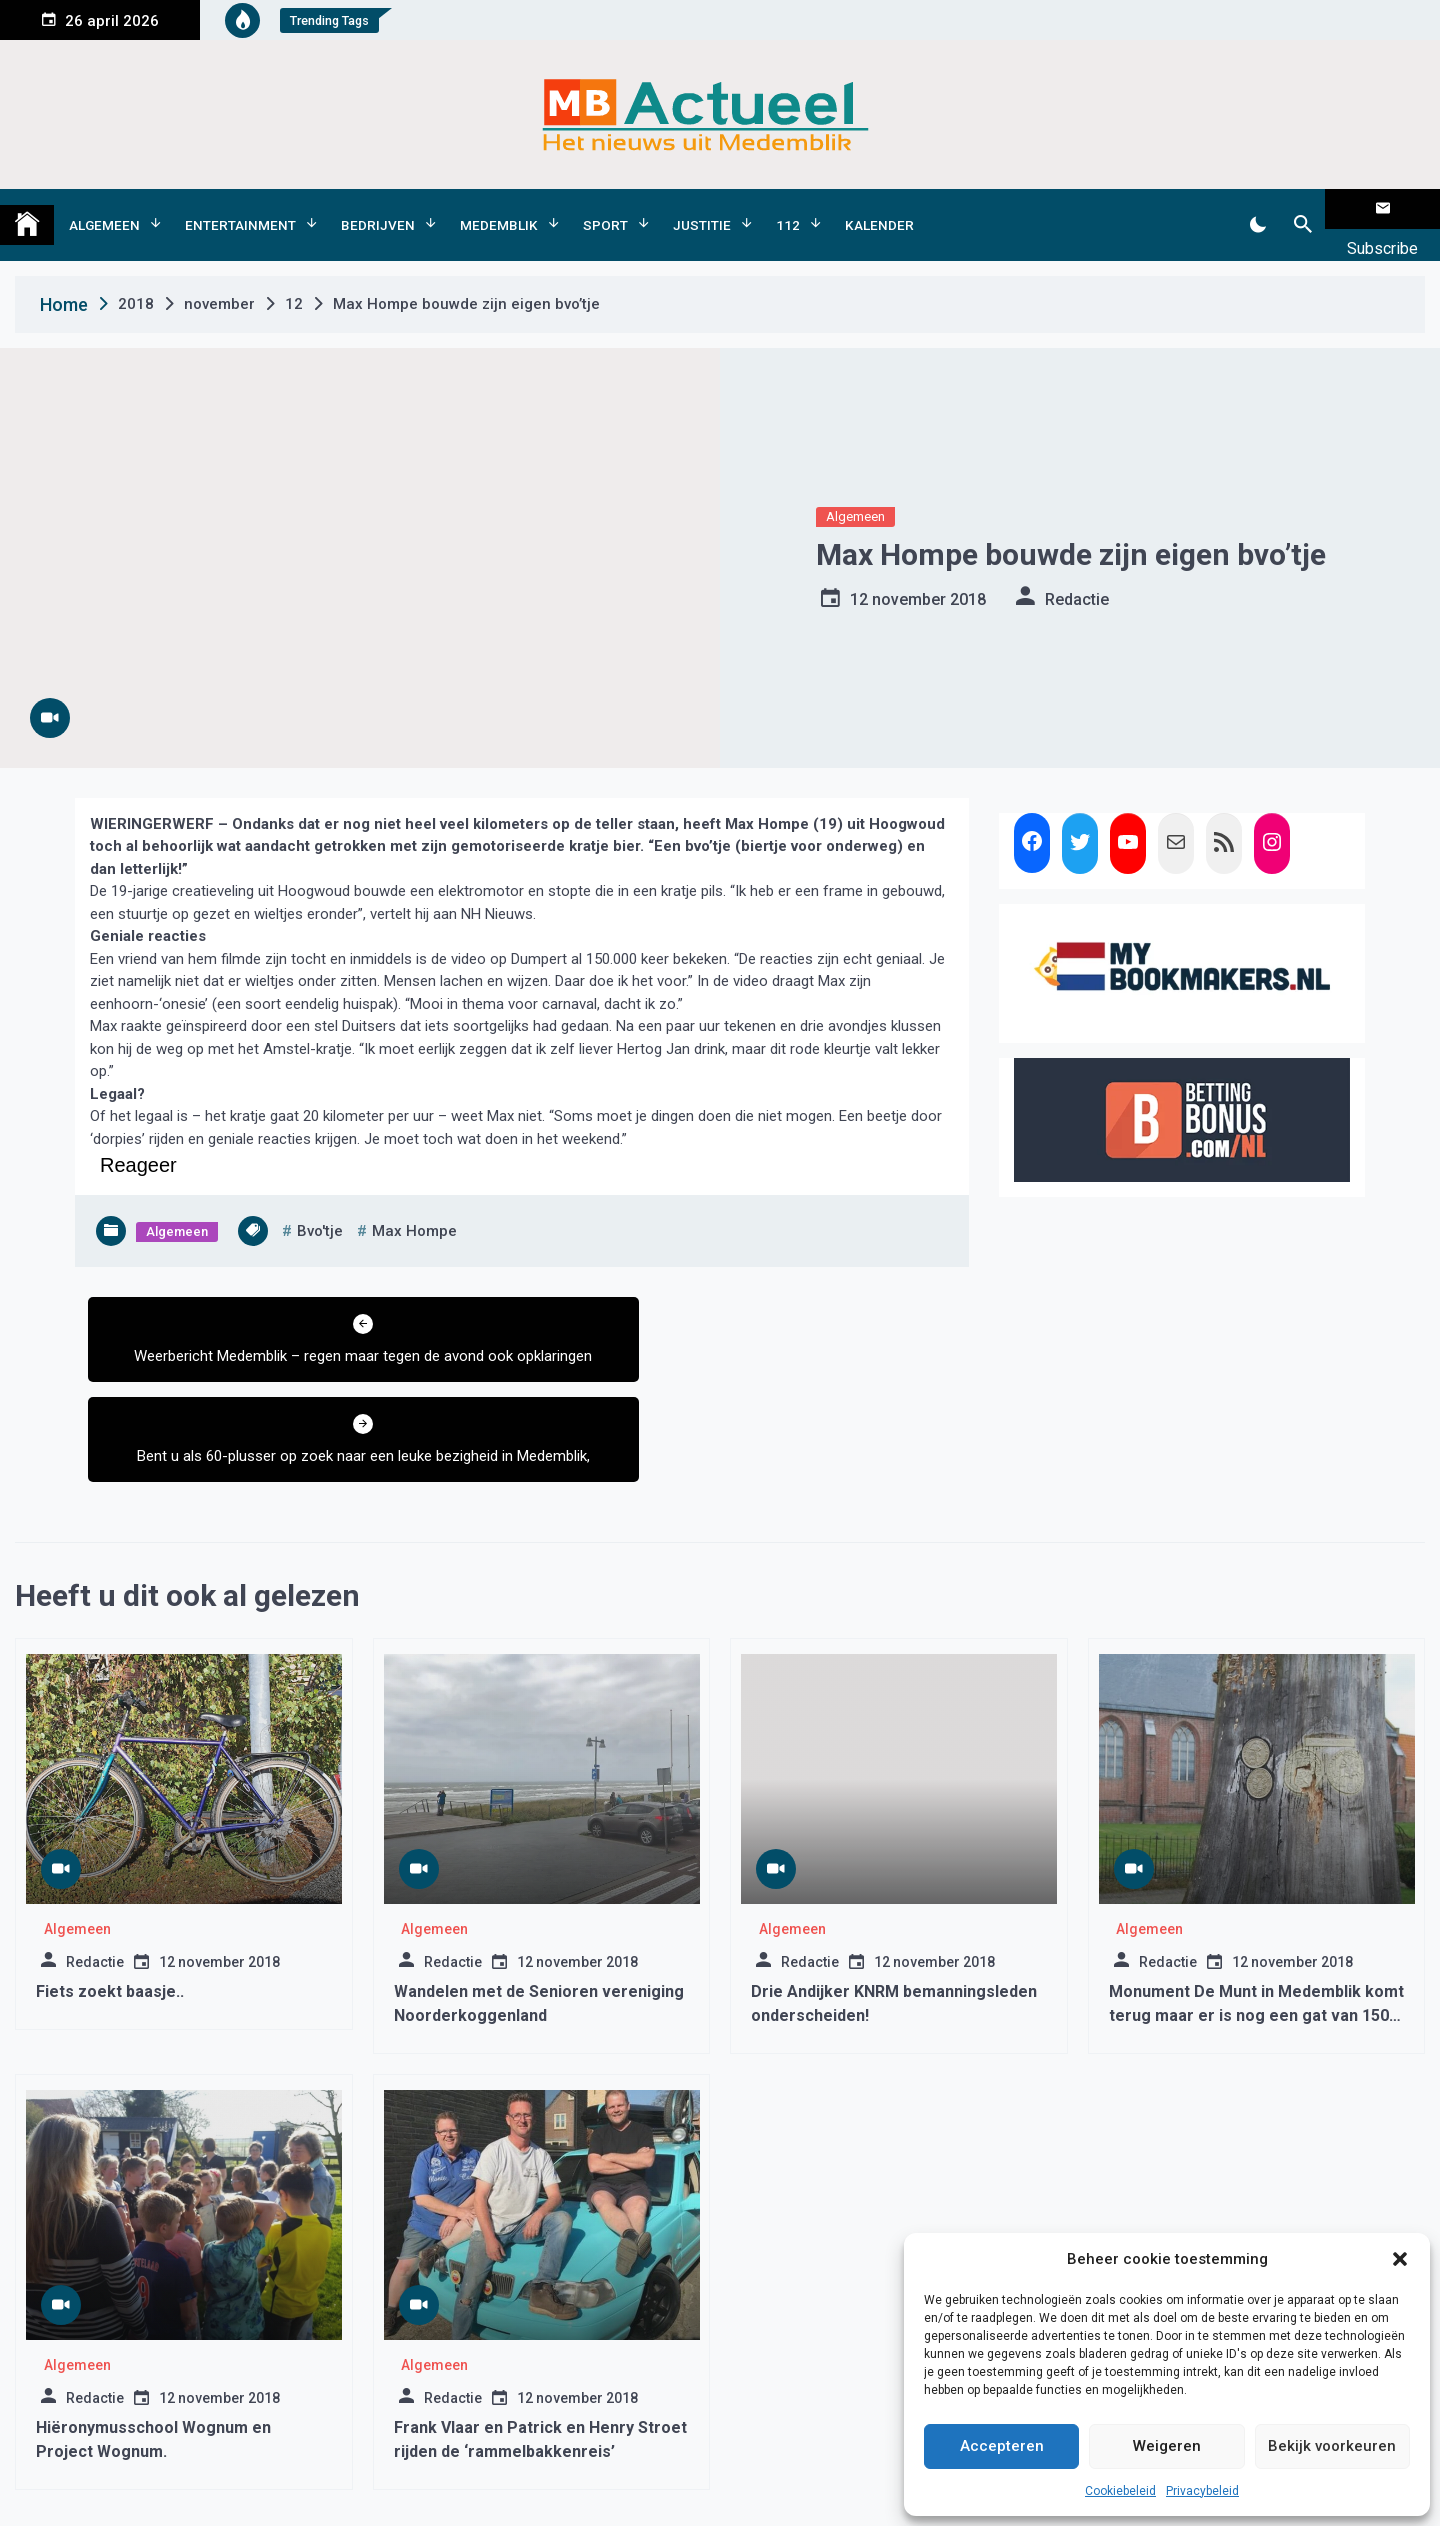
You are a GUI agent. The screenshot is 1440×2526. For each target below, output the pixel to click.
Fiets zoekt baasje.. (110, 1882)
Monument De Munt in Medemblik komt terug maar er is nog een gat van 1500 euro (1256, 1906)
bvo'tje (320, 1200)
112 (788, 209)
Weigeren (1167, 2446)
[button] (1400, 2259)
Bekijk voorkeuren (1332, 2446)
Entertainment (240, 209)
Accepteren (1002, 2446)
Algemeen (104, 209)
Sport (605, 209)
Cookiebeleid (1120, 2491)
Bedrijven (378, 209)
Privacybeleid (1202, 2491)
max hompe (414, 1200)
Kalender (879, 209)
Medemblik (499, 209)
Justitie (702, 209)
